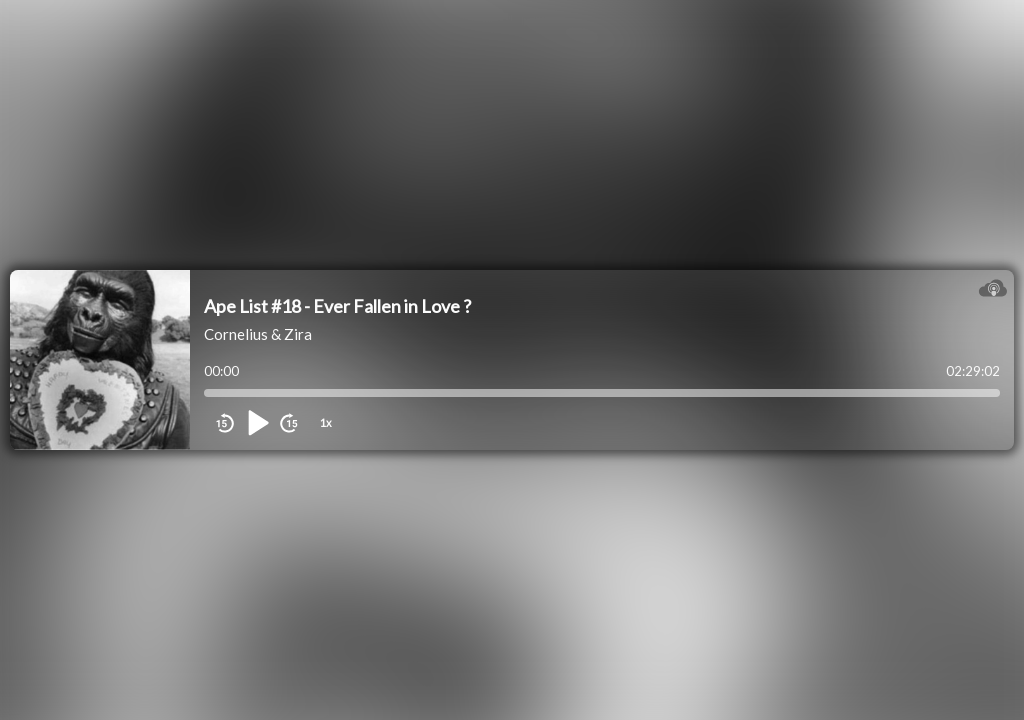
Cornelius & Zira (258, 334)
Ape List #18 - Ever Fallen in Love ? (337, 306)
